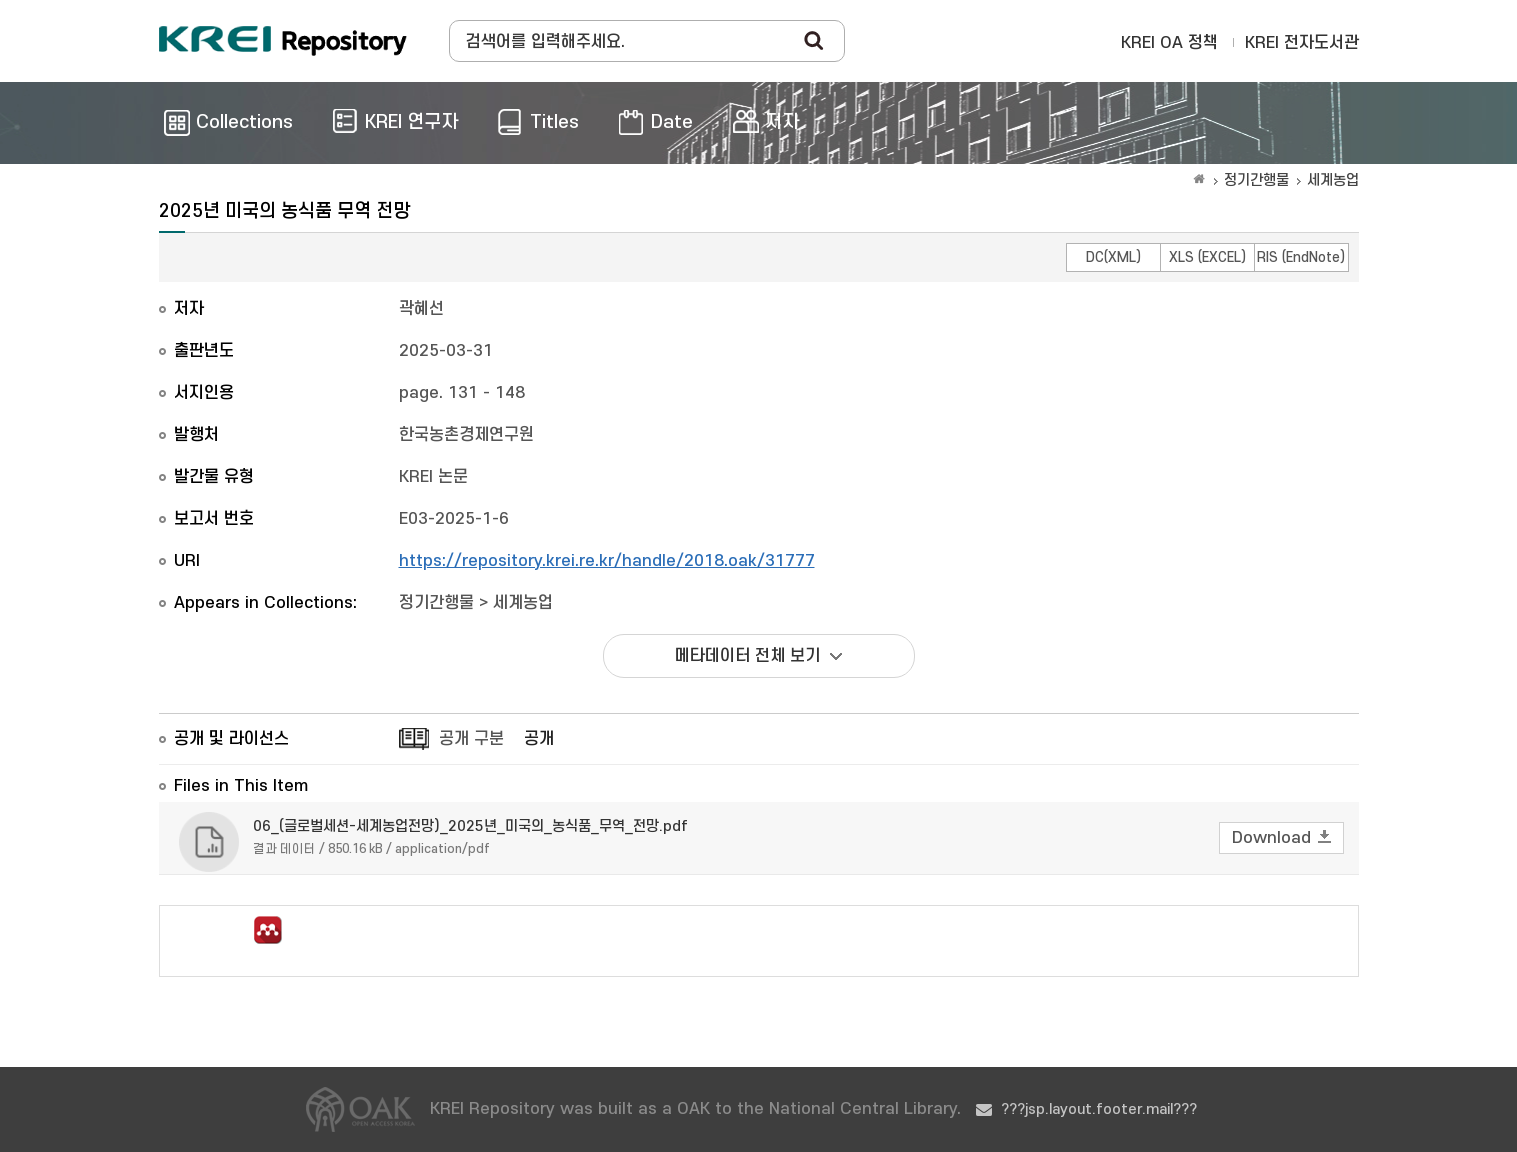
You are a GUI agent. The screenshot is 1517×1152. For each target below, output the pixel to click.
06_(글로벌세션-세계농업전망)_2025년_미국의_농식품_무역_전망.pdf (470, 826)
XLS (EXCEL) (1207, 257)
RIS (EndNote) (1301, 257)
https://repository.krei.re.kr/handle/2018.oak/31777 (607, 561)
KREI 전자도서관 (1302, 43)
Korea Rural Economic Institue (283, 41)
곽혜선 (421, 309)
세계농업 (1333, 180)
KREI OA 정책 (1169, 43)
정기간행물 (1256, 180)
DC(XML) (1113, 257)
